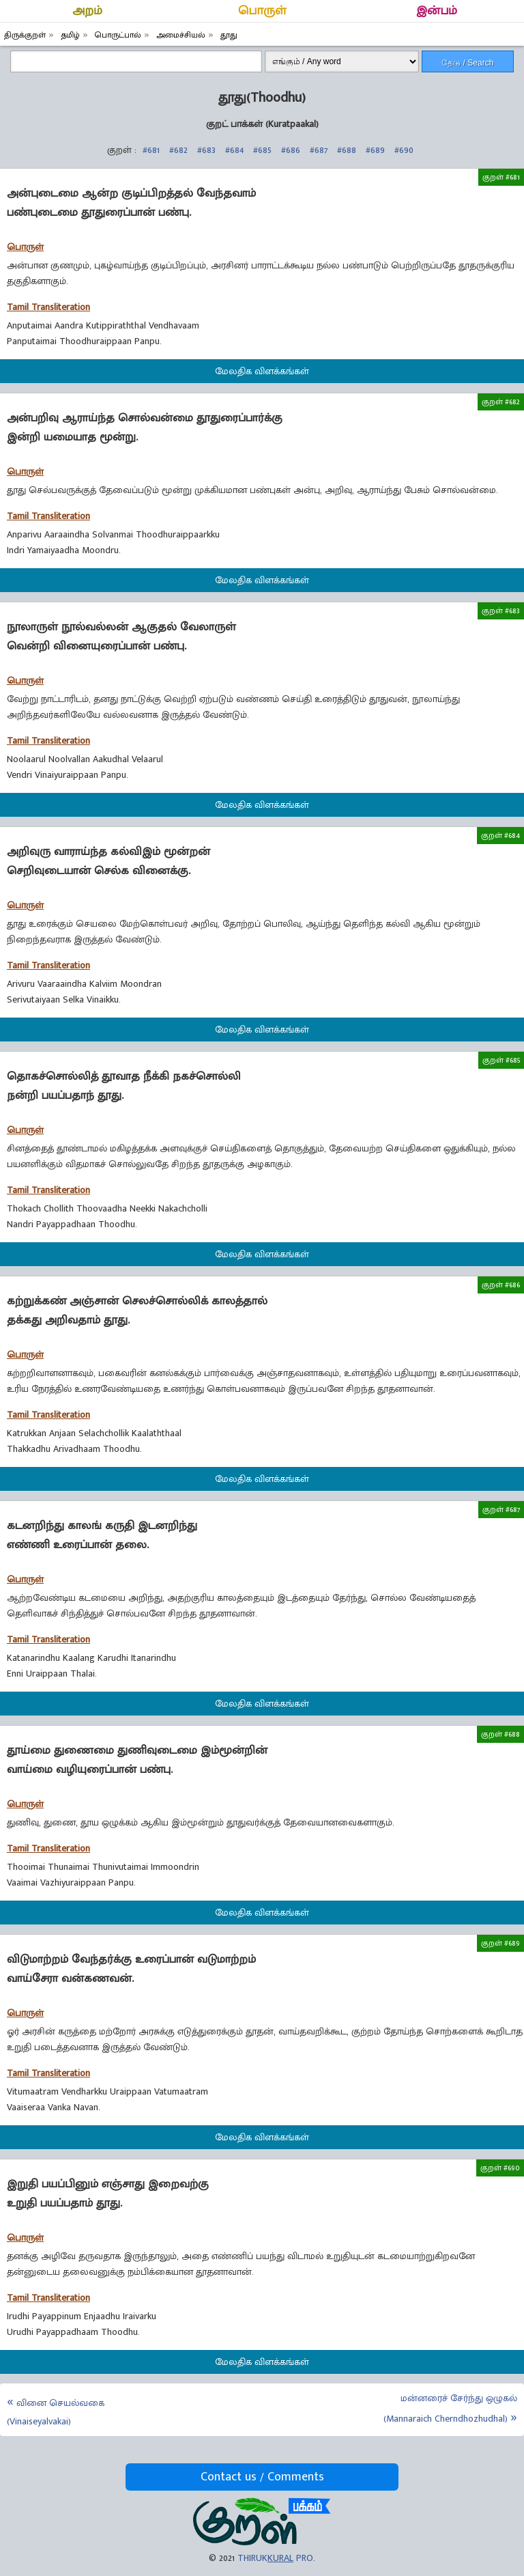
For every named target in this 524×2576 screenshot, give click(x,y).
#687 (319, 150)
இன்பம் (436, 11)
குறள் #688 (500, 1734)
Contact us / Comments (262, 2477)
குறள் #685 (501, 1060)
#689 (375, 150)
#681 (151, 150)
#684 (234, 150)
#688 (346, 150)
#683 (206, 150)
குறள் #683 (501, 610)
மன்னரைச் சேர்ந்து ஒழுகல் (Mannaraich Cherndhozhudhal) (450, 2408)
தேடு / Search (467, 63)
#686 (290, 150)
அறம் (87, 11)
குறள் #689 (500, 1943)
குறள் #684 (500, 835)
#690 (403, 150)
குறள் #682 (501, 401)
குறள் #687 (501, 1509)
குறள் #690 (500, 2167)
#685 (262, 150)
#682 (178, 150)
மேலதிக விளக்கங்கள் (262, 371)
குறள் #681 (501, 177)
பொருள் (262, 11)
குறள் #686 (501, 1284)
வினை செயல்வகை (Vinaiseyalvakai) (55, 2412)
